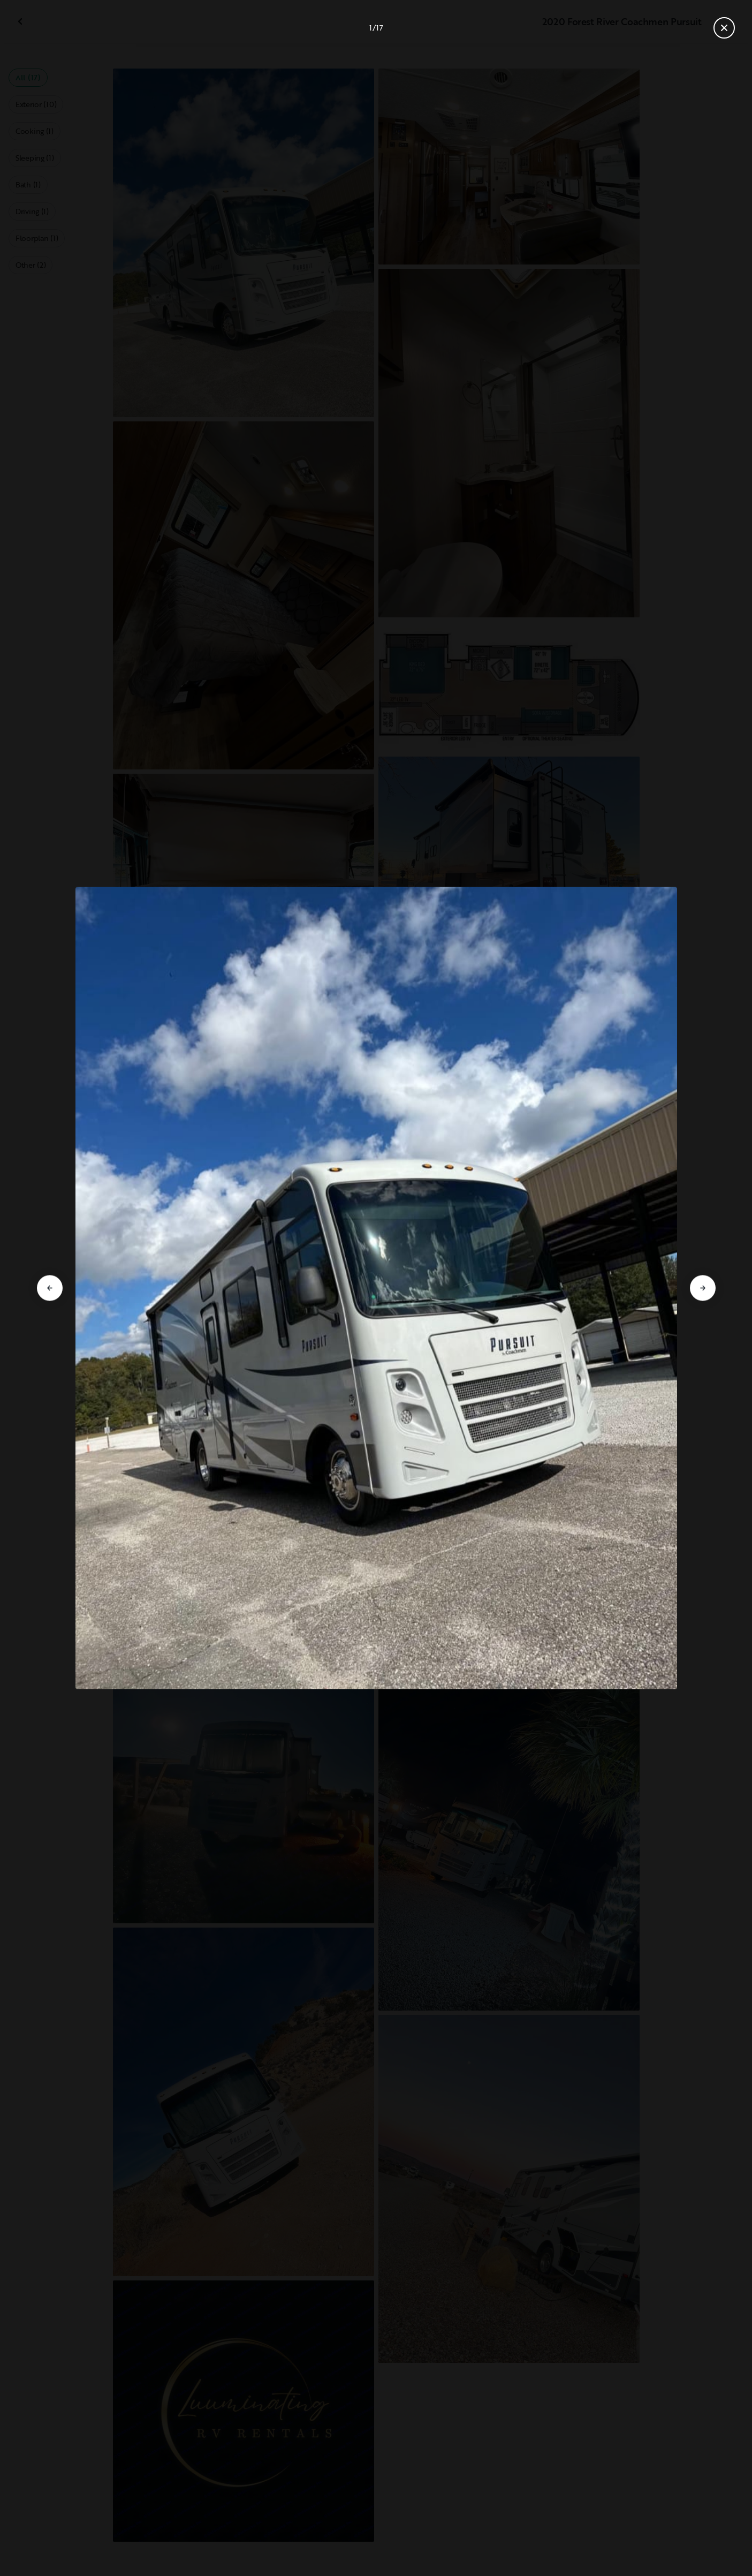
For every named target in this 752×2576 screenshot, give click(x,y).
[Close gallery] (724, 28)
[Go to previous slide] (50, 1288)
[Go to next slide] (703, 1288)
